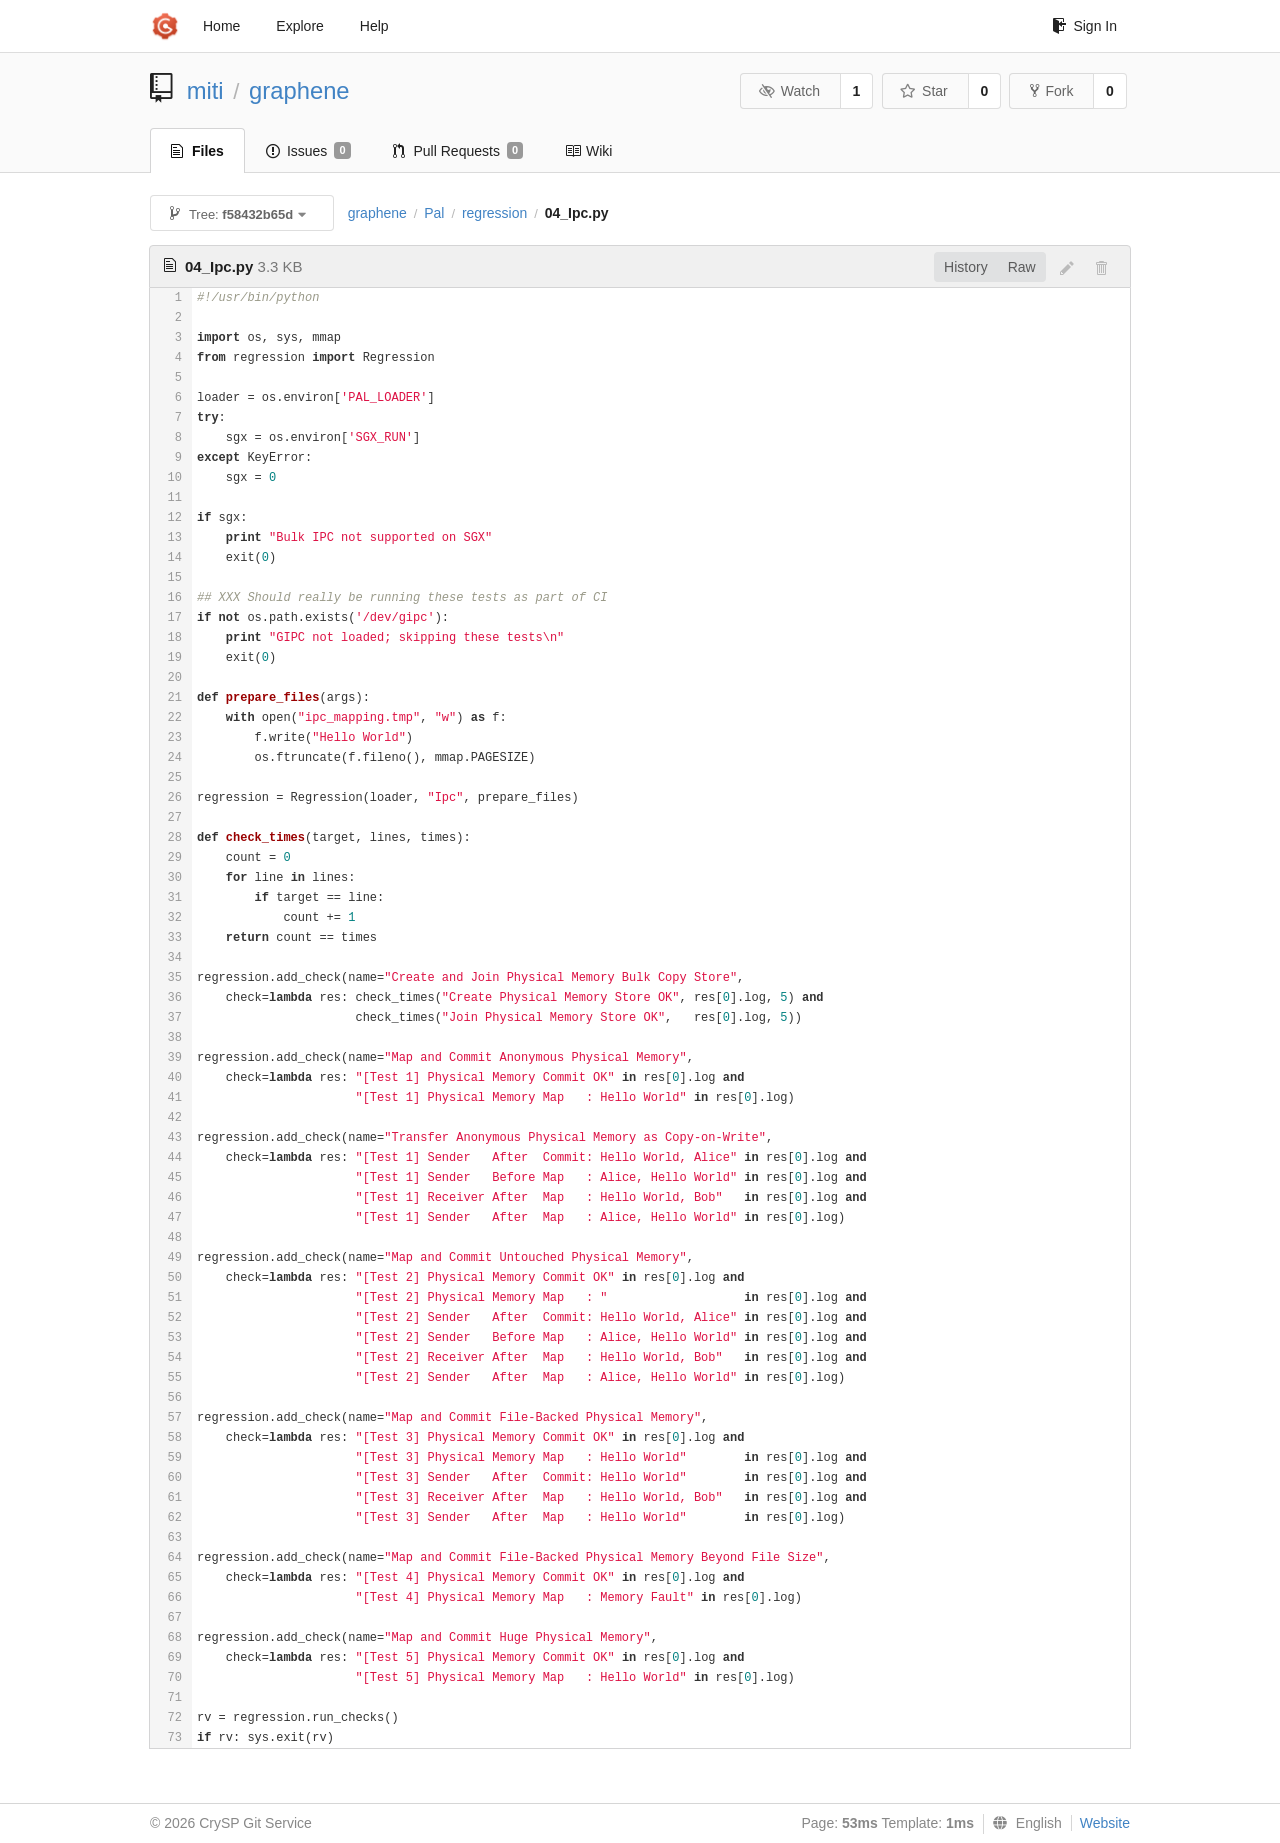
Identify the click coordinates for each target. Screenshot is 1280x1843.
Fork (1051, 91)
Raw (1022, 267)
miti (205, 90)
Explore (299, 26)
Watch (789, 91)
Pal (434, 213)
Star (924, 91)
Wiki (588, 151)
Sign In (1084, 26)
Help (374, 26)
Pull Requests (458, 151)
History (966, 267)
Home (221, 26)
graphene (299, 90)
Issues (308, 151)
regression (494, 213)
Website (1105, 1823)
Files (197, 151)
